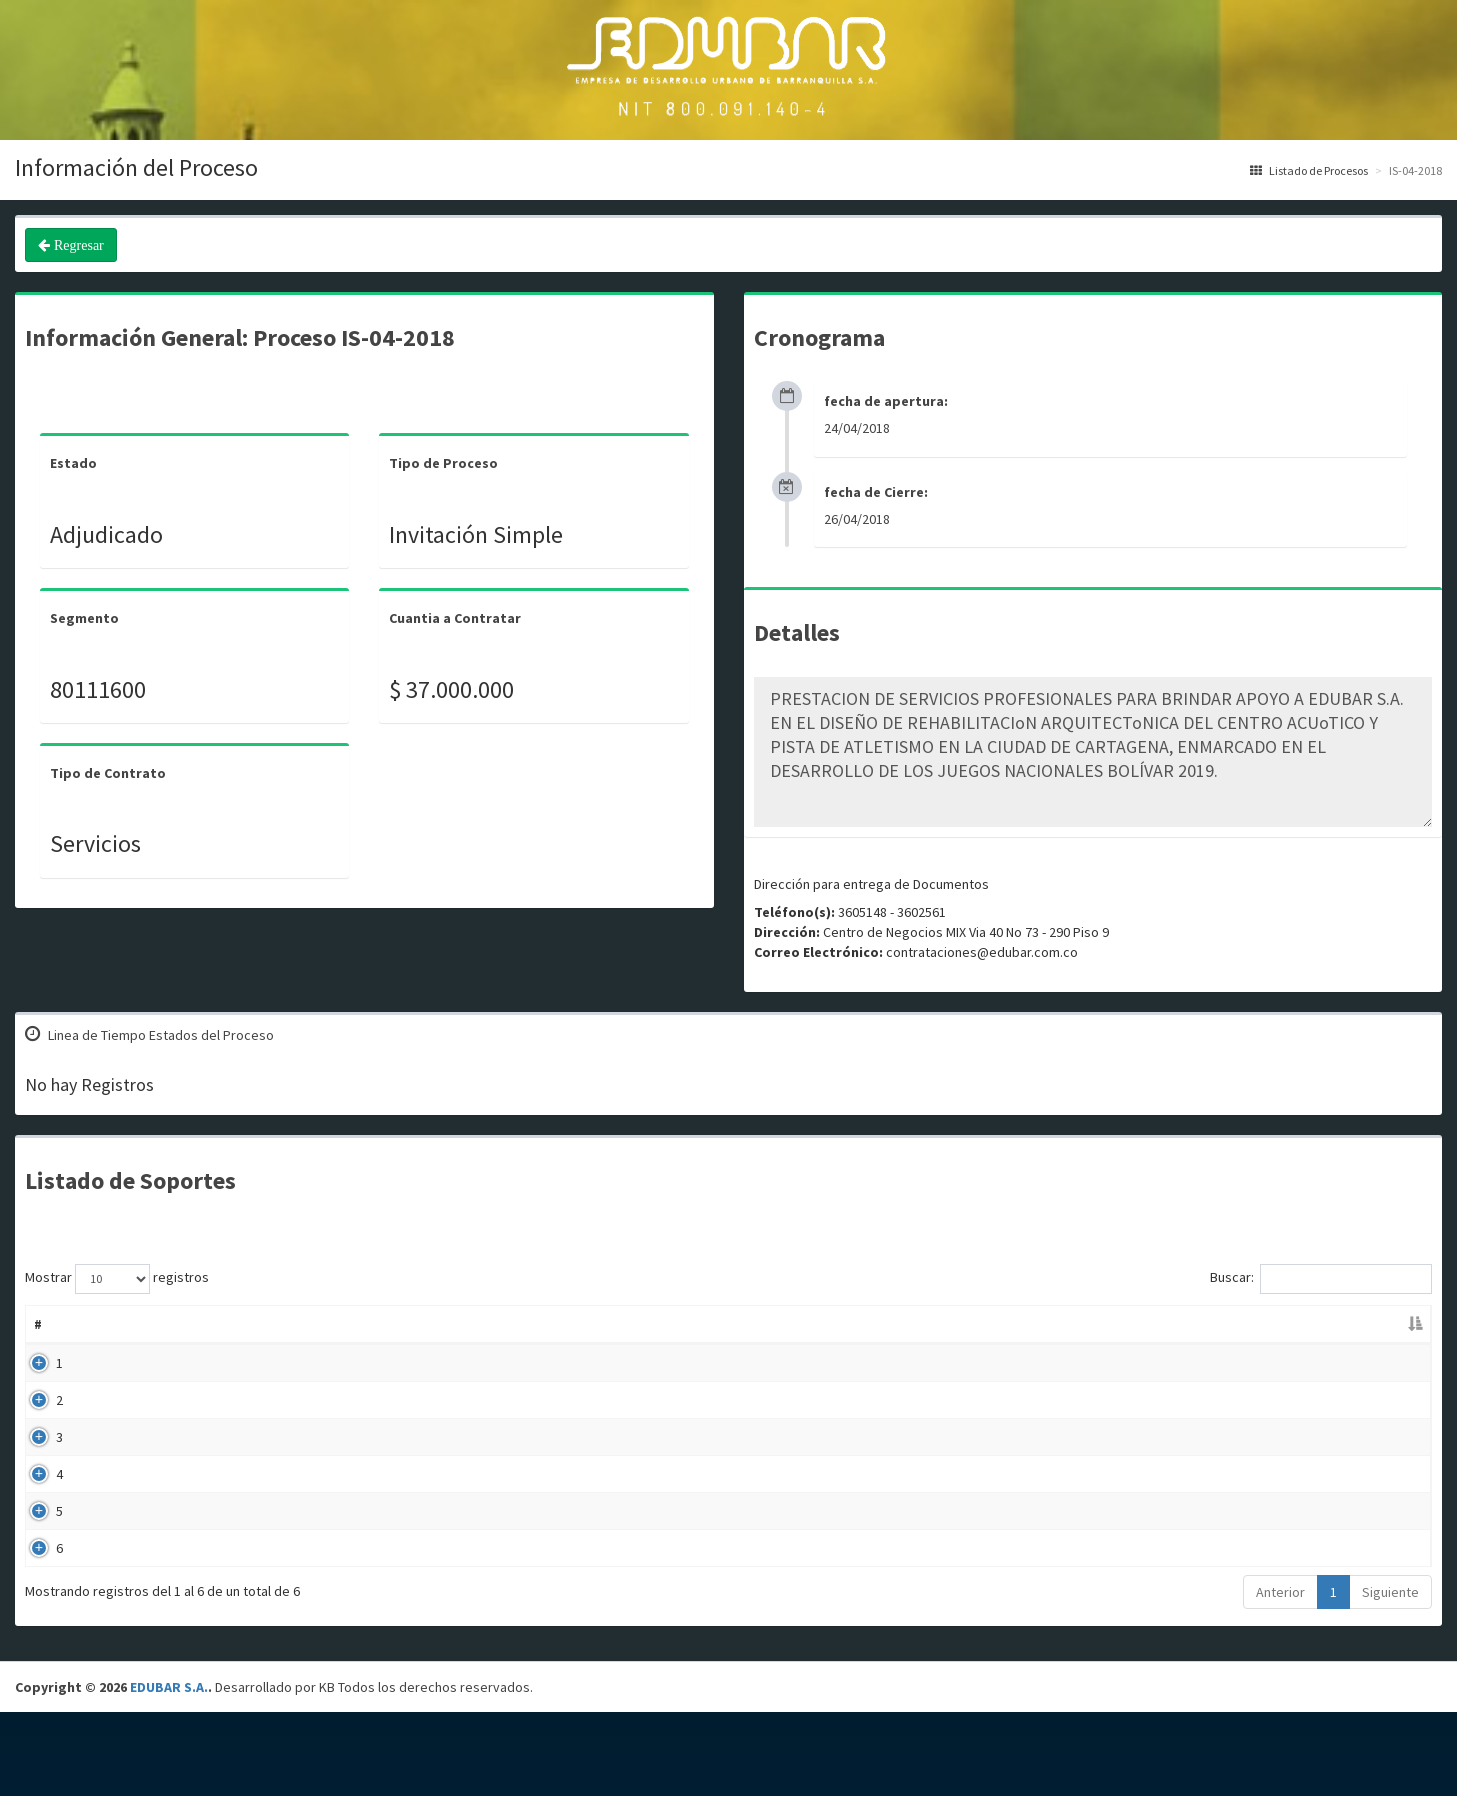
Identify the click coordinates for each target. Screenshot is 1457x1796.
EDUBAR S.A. (169, 1771)
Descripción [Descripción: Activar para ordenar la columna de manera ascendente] (543, 1324)
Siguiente (1390, 1676)
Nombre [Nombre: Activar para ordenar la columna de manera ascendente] (109, 1324)
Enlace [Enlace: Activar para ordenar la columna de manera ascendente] (1287, 1324)
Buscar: (1321, 1279)
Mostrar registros (117, 1279)
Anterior (1280, 1676)
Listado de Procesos (1309, 170)
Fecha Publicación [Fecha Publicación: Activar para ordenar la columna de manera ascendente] (985, 1324)
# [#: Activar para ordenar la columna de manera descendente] (38, 1324)
